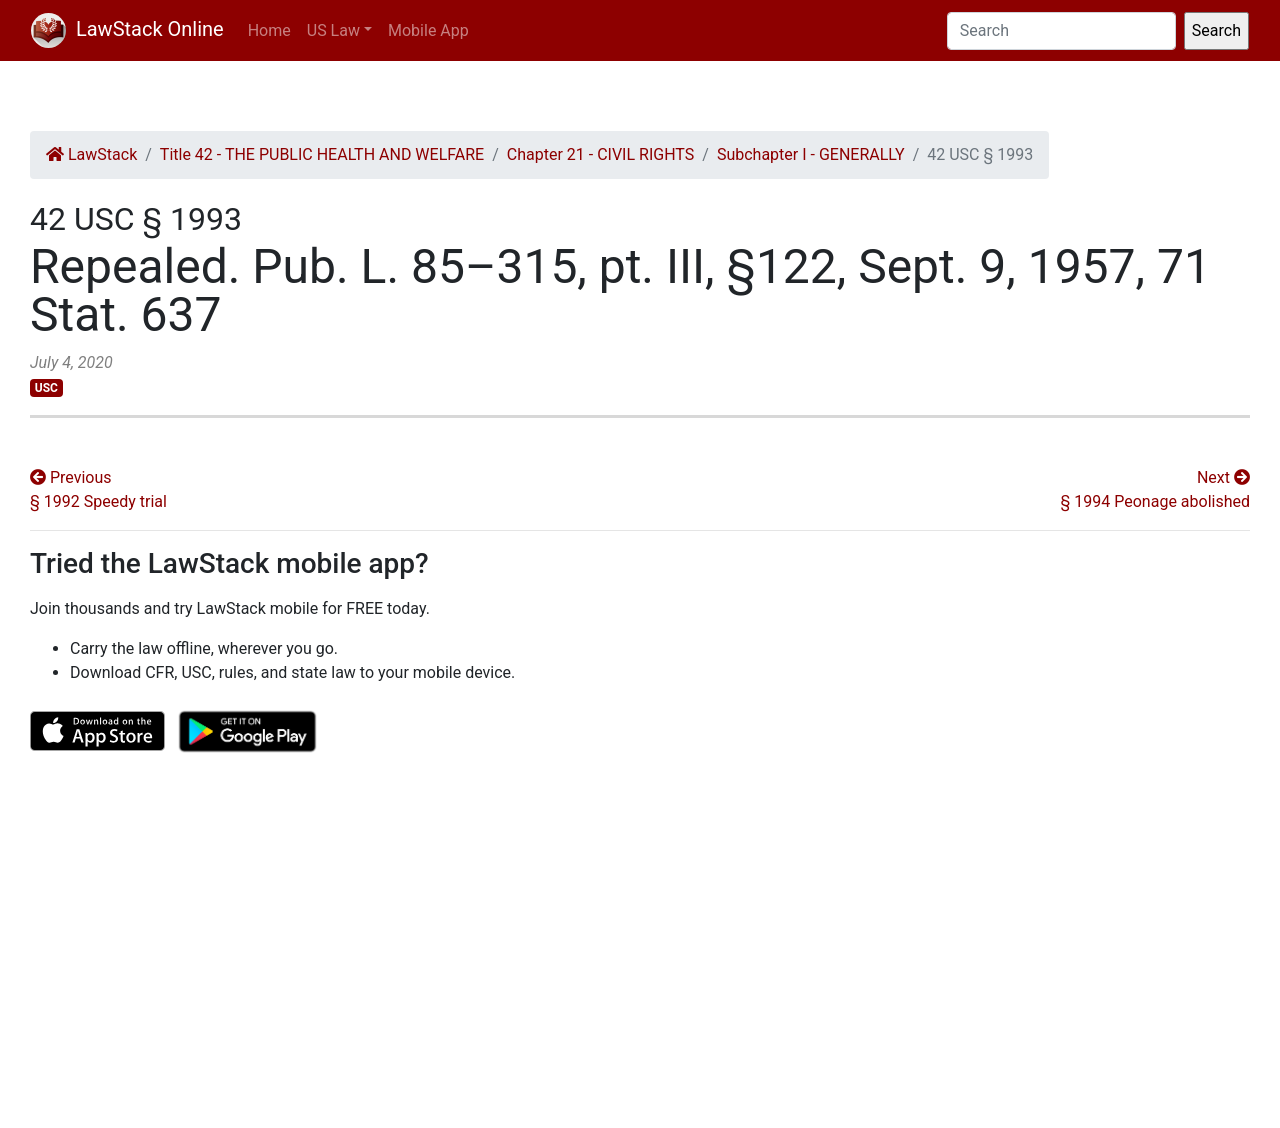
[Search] (1061, 31)
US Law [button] (333, 30)
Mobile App (428, 30)
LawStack (91, 154)
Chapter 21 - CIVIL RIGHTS (600, 154)
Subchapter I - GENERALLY (811, 154)
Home (269, 30)
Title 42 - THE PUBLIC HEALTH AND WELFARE (322, 154)
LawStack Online (127, 29)
